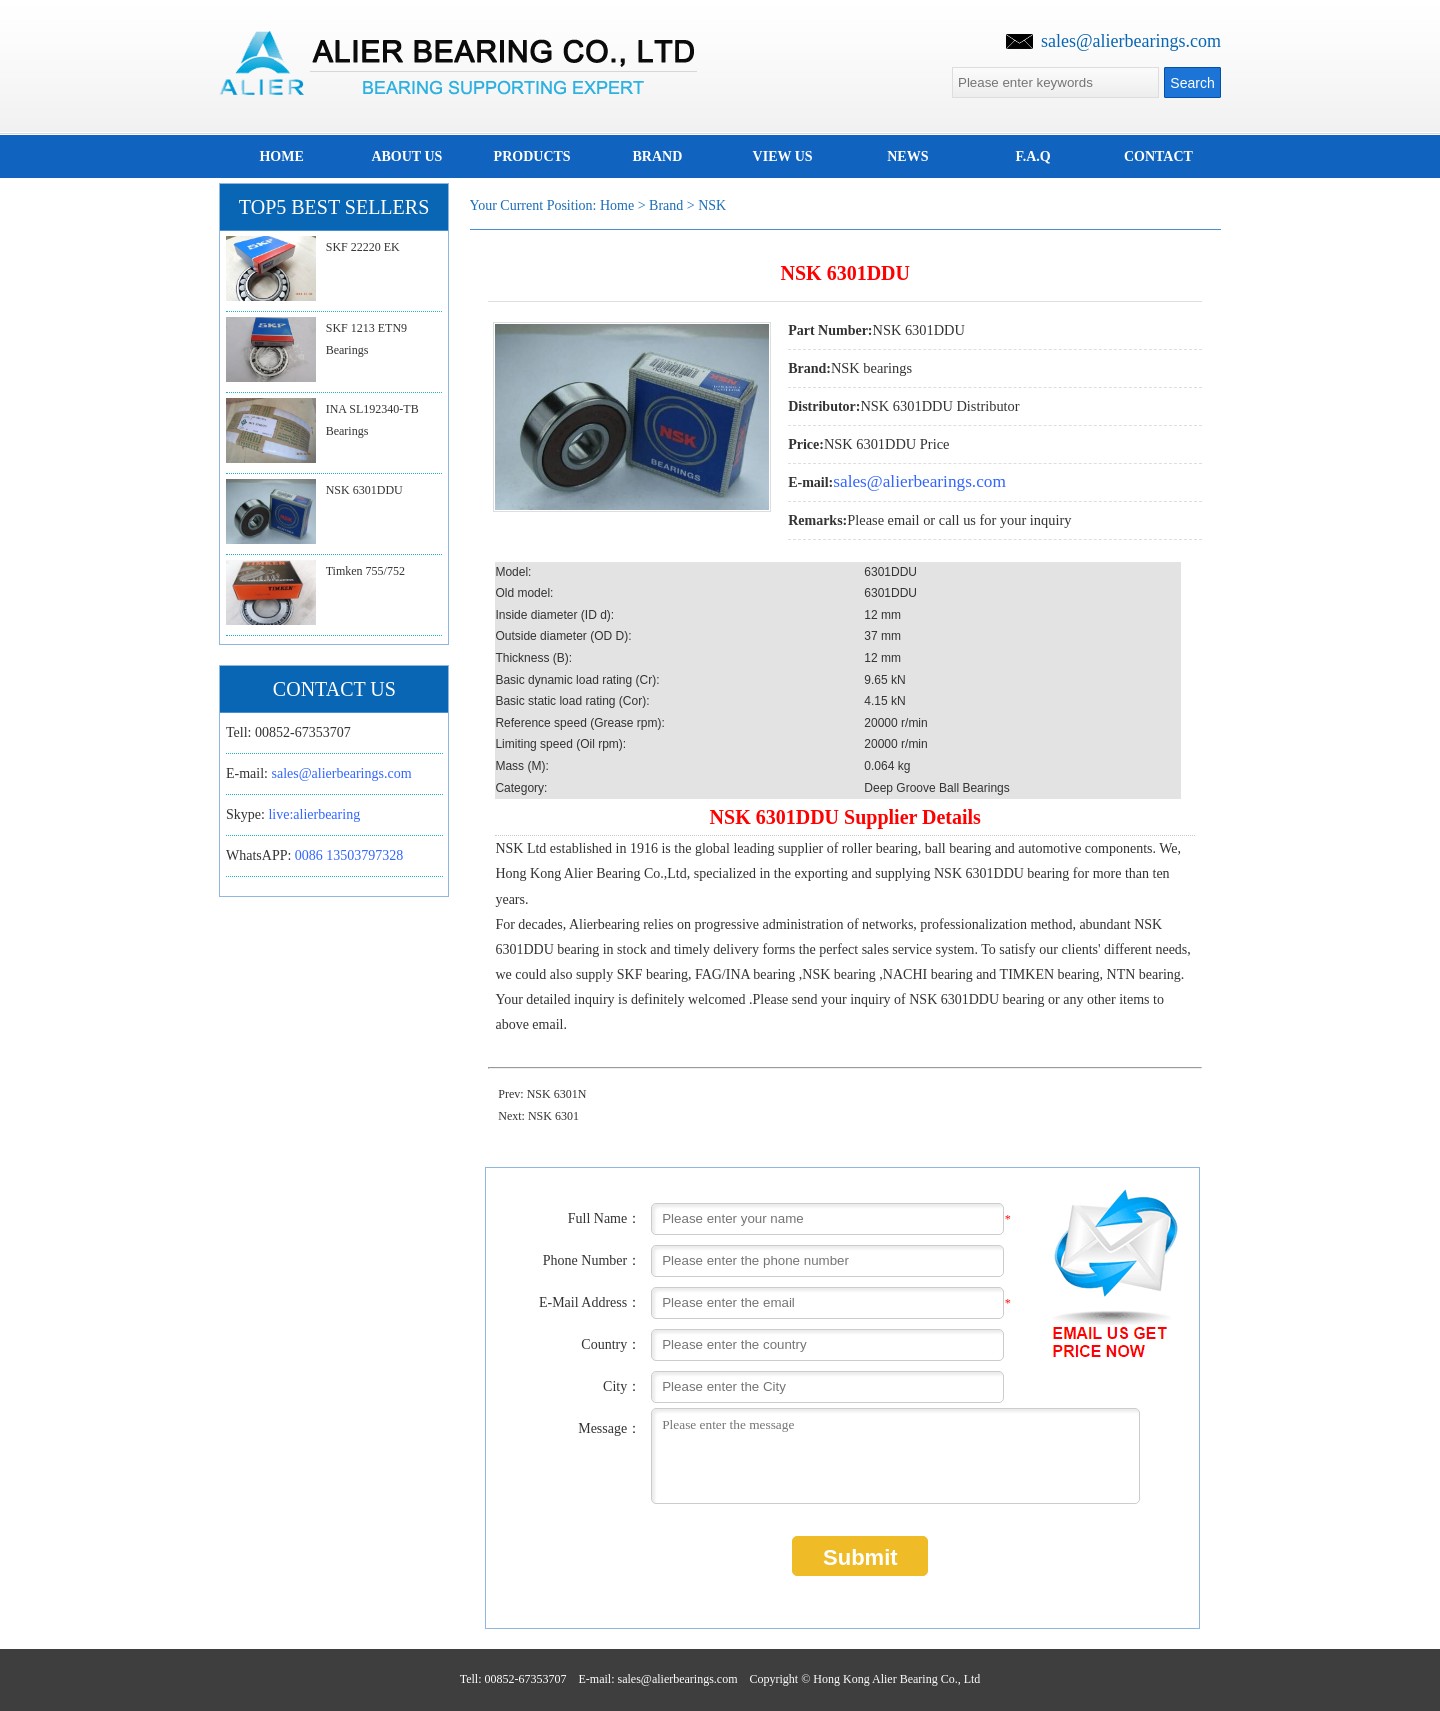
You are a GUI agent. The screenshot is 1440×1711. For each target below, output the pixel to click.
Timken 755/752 (365, 571)
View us (783, 156)
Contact (1158, 156)
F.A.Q (1032, 156)
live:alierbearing (314, 814)
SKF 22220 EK (363, 247)
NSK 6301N (557, 1094)
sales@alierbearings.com (1131, 41)
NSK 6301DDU (364, 490)
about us (406, 156)
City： (622, 1386)
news (907, 156)
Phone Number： (592, 1260)
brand (657, 156)
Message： (609, 1428)
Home (617, 205)
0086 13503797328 (349, 855)
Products (532, 156)
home (281, 156)
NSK (712, 205)
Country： (611, 1344)
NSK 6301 (553, 1116)
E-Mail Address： (590, 1302)
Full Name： (605, 1218)
